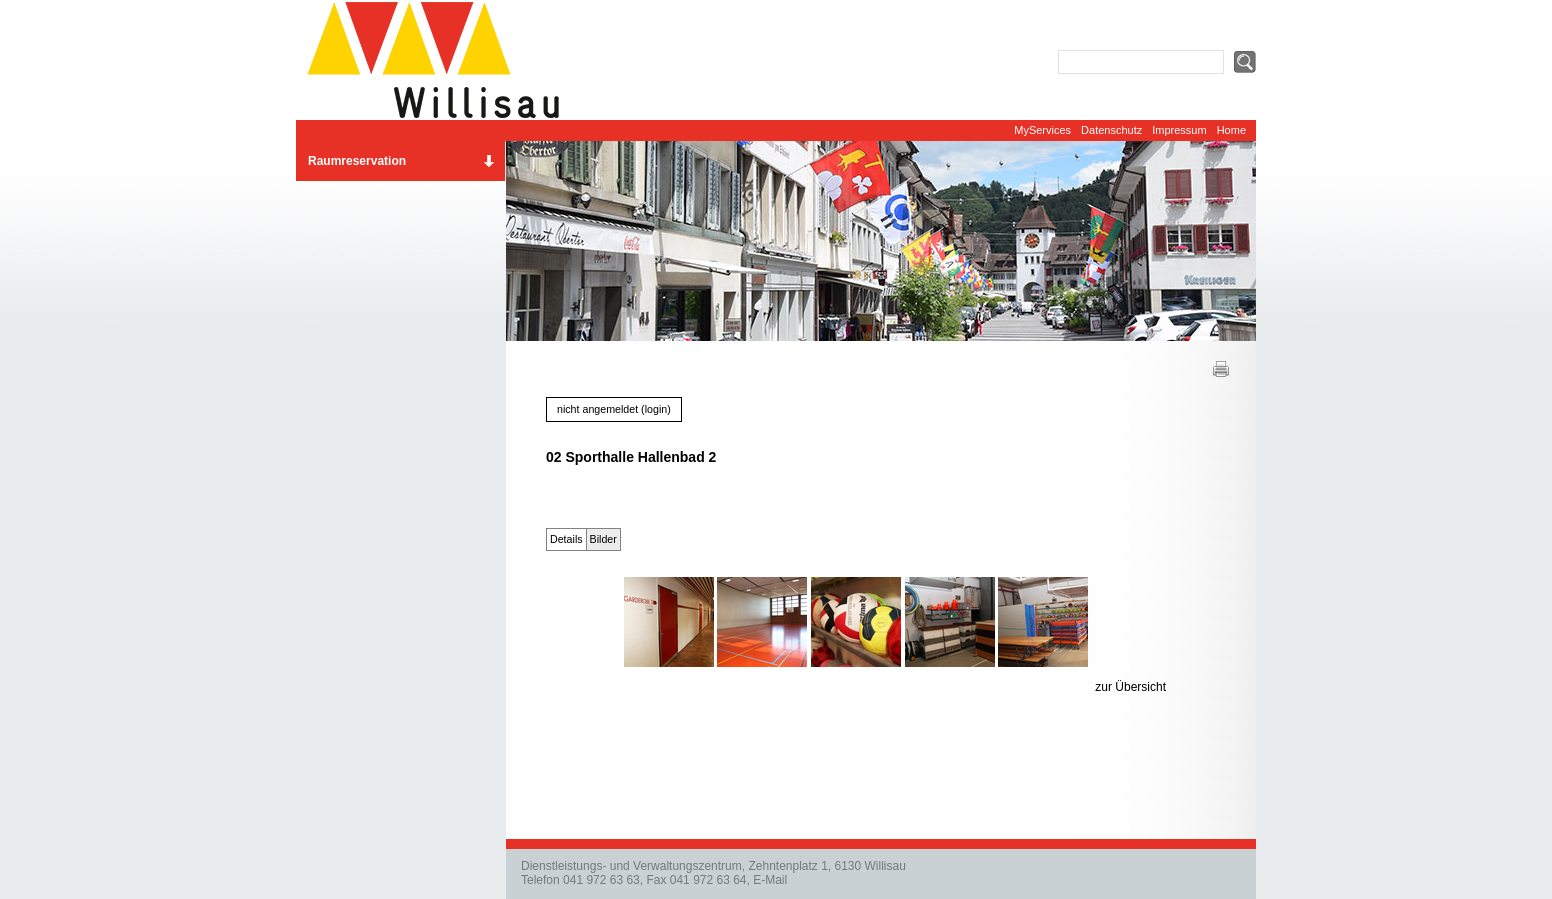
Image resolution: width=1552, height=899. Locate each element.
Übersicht (1140, 687)
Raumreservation (357, 161)
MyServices (1042, 130)
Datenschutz (1111, 130)
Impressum (1179, 130)
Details (566, 539)
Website (441, 60)
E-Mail (770, 880)
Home (1231, 130)
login (656, 409)
